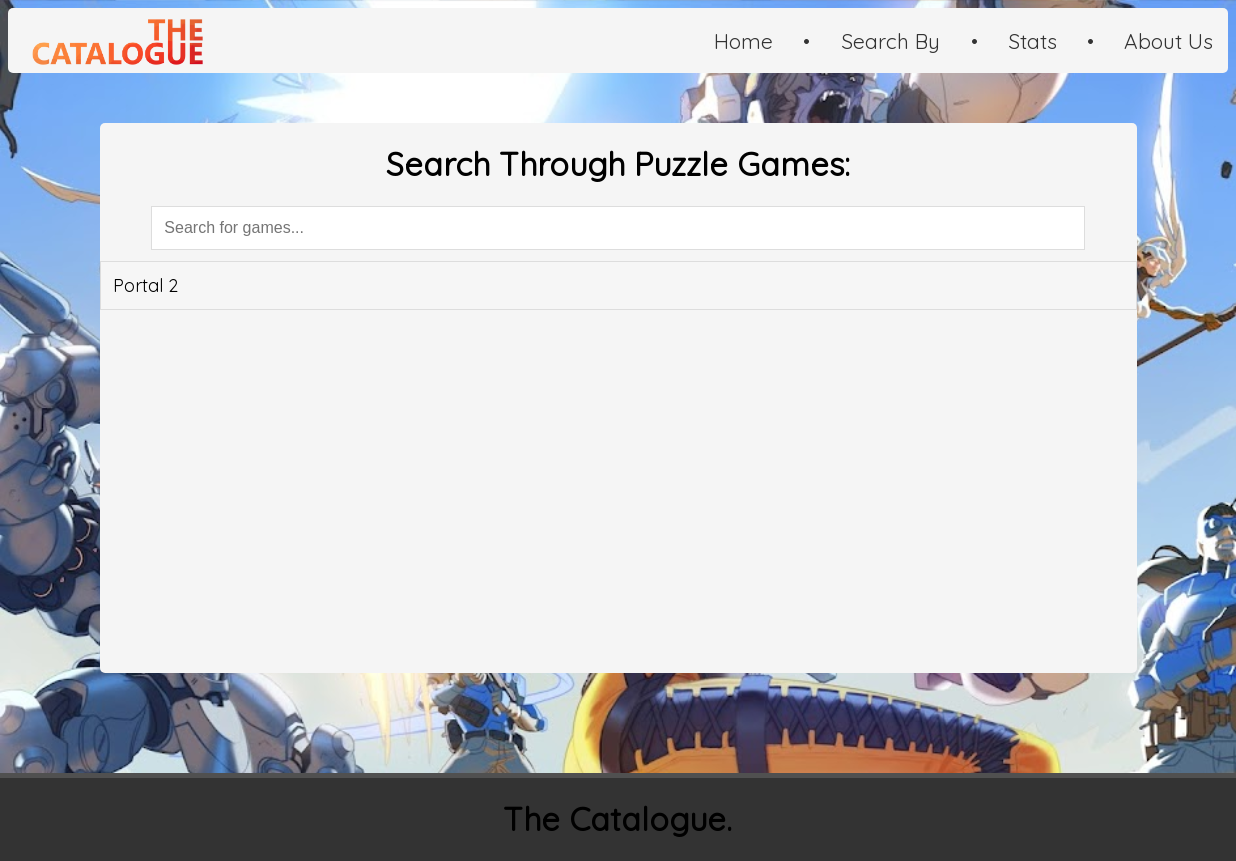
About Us (1168, 41)
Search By (890, 41)
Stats (1032, 41)
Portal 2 (145, 285)
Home (743, 41)
